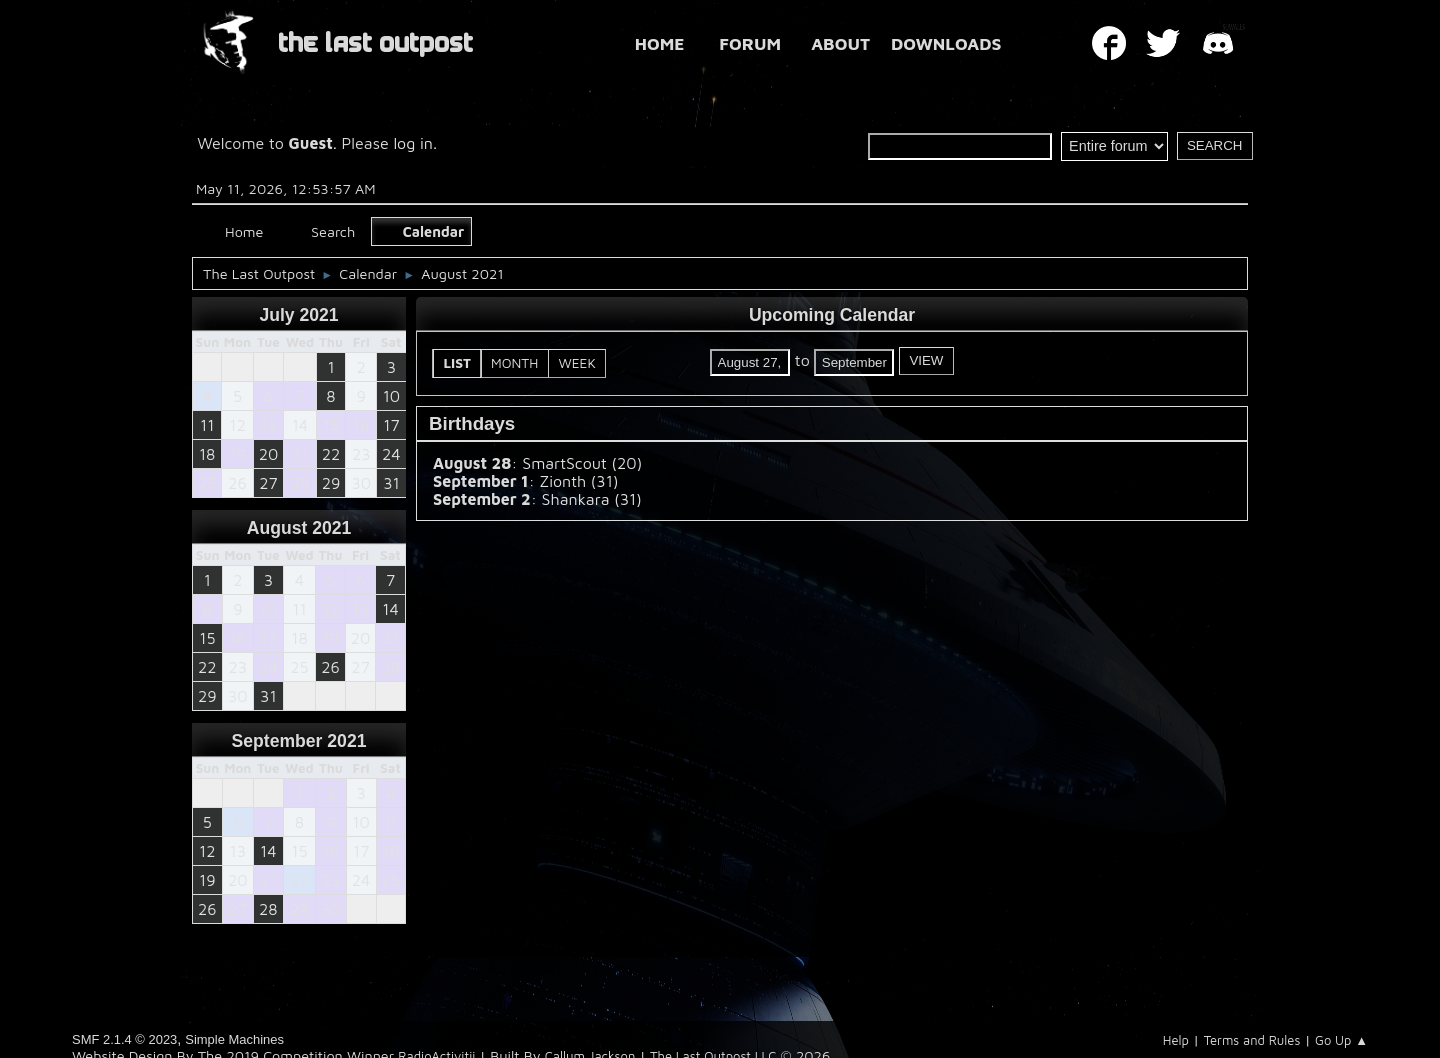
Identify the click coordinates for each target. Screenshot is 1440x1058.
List (458, 363)
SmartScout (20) (582, 463)
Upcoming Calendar (832, 315)
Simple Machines (234, 1039)
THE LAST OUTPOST (375, 43)
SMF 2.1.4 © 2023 (124, 1039)
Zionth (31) (578, 481)
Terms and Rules (1252, 1040)
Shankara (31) (592, 499)
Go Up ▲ (1341, 1040)
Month (514, 363)
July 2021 (298, 315)
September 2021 (299, 741)
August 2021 (299, 528)
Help (1176, 1040)
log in (413, 143)
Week (576, 363)
